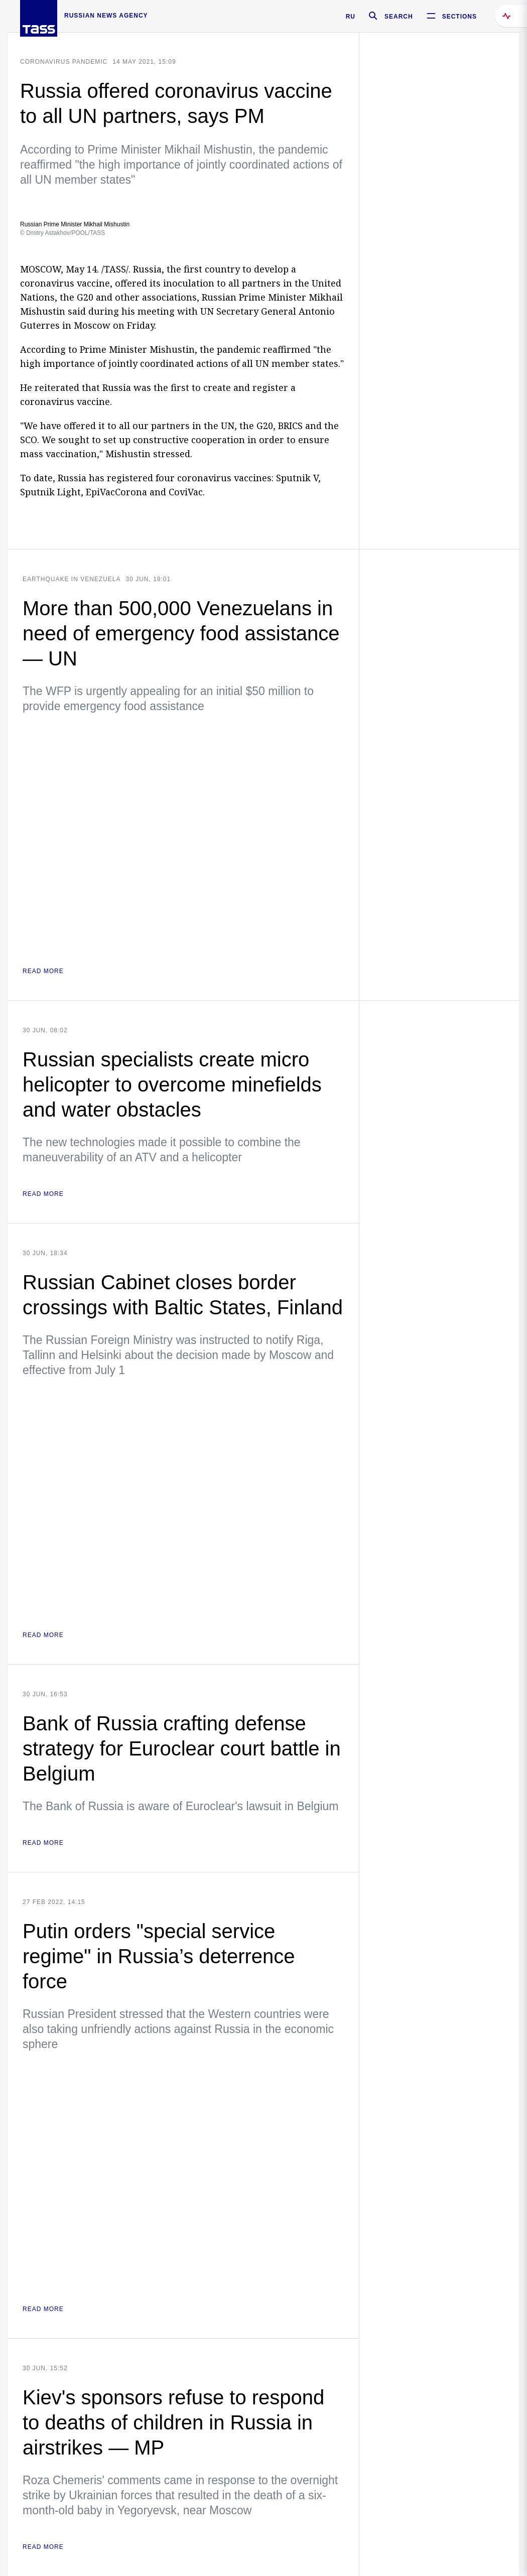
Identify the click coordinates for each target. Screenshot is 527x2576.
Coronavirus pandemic (63, 61)
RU (350, 16)
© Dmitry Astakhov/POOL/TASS (62, 232)
